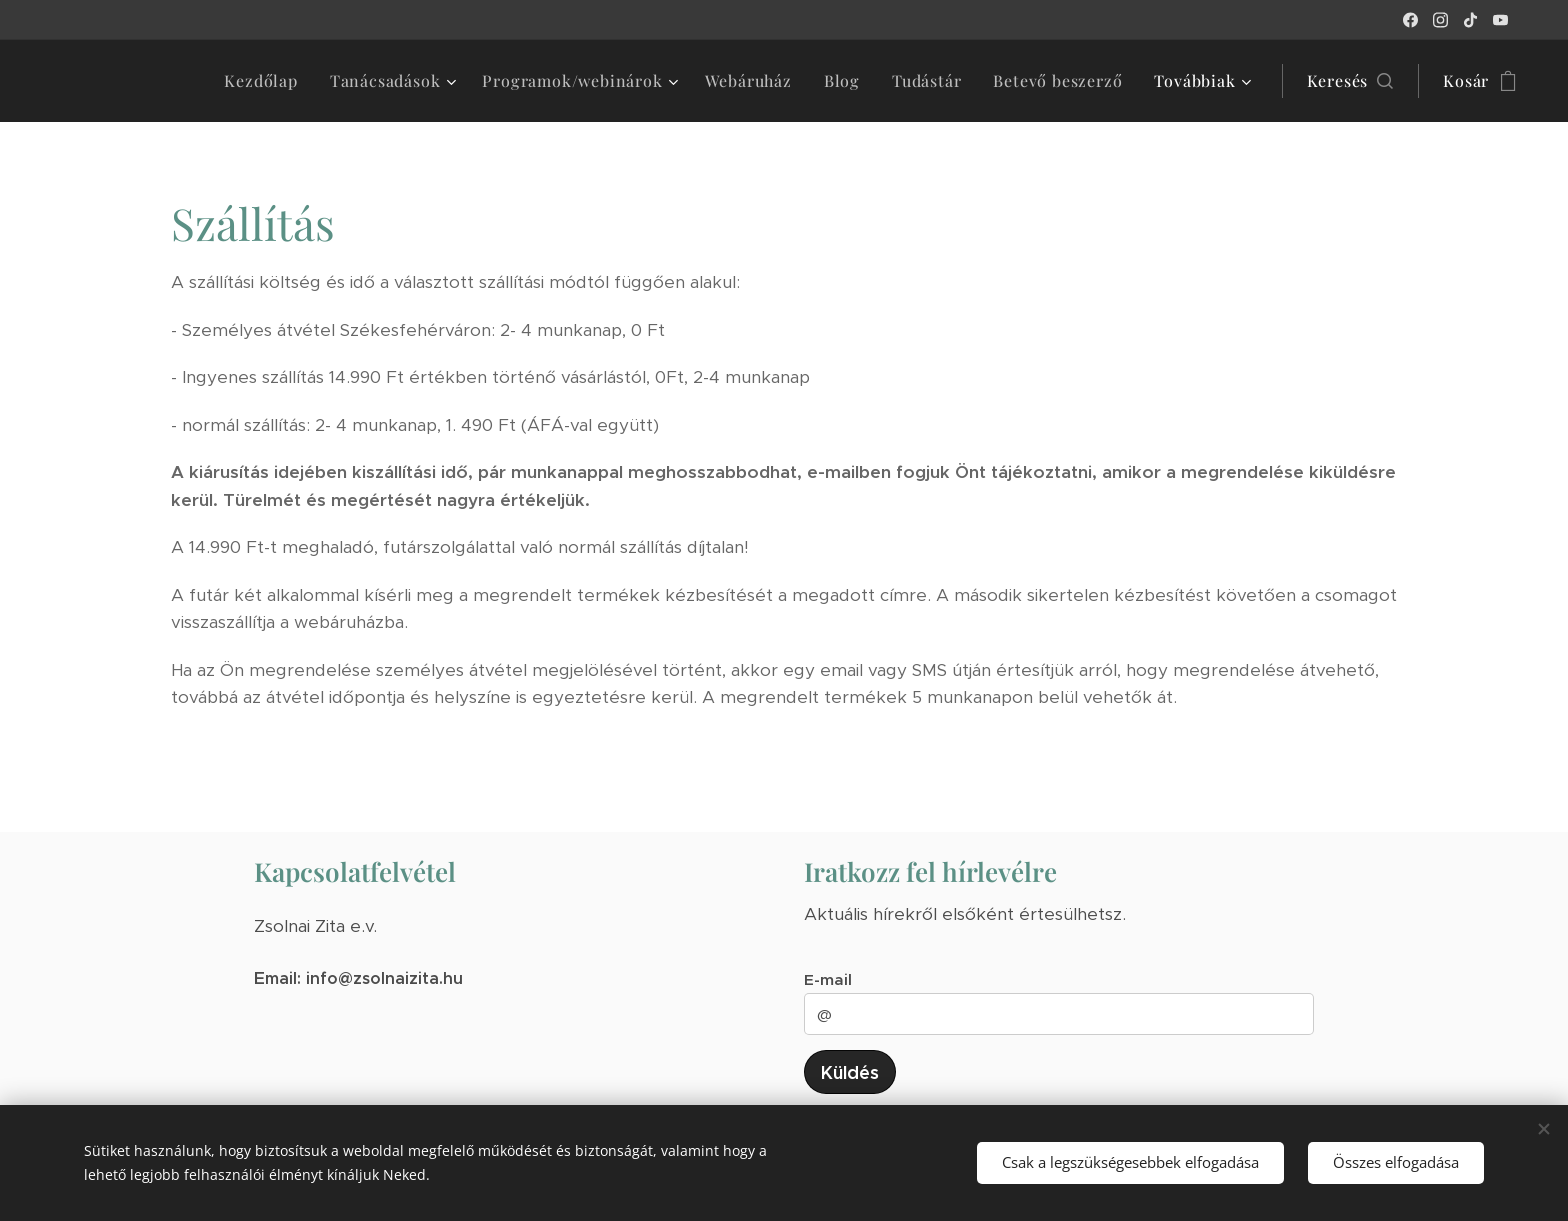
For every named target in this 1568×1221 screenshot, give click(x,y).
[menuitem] (266, 81)
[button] (1350, 81)
